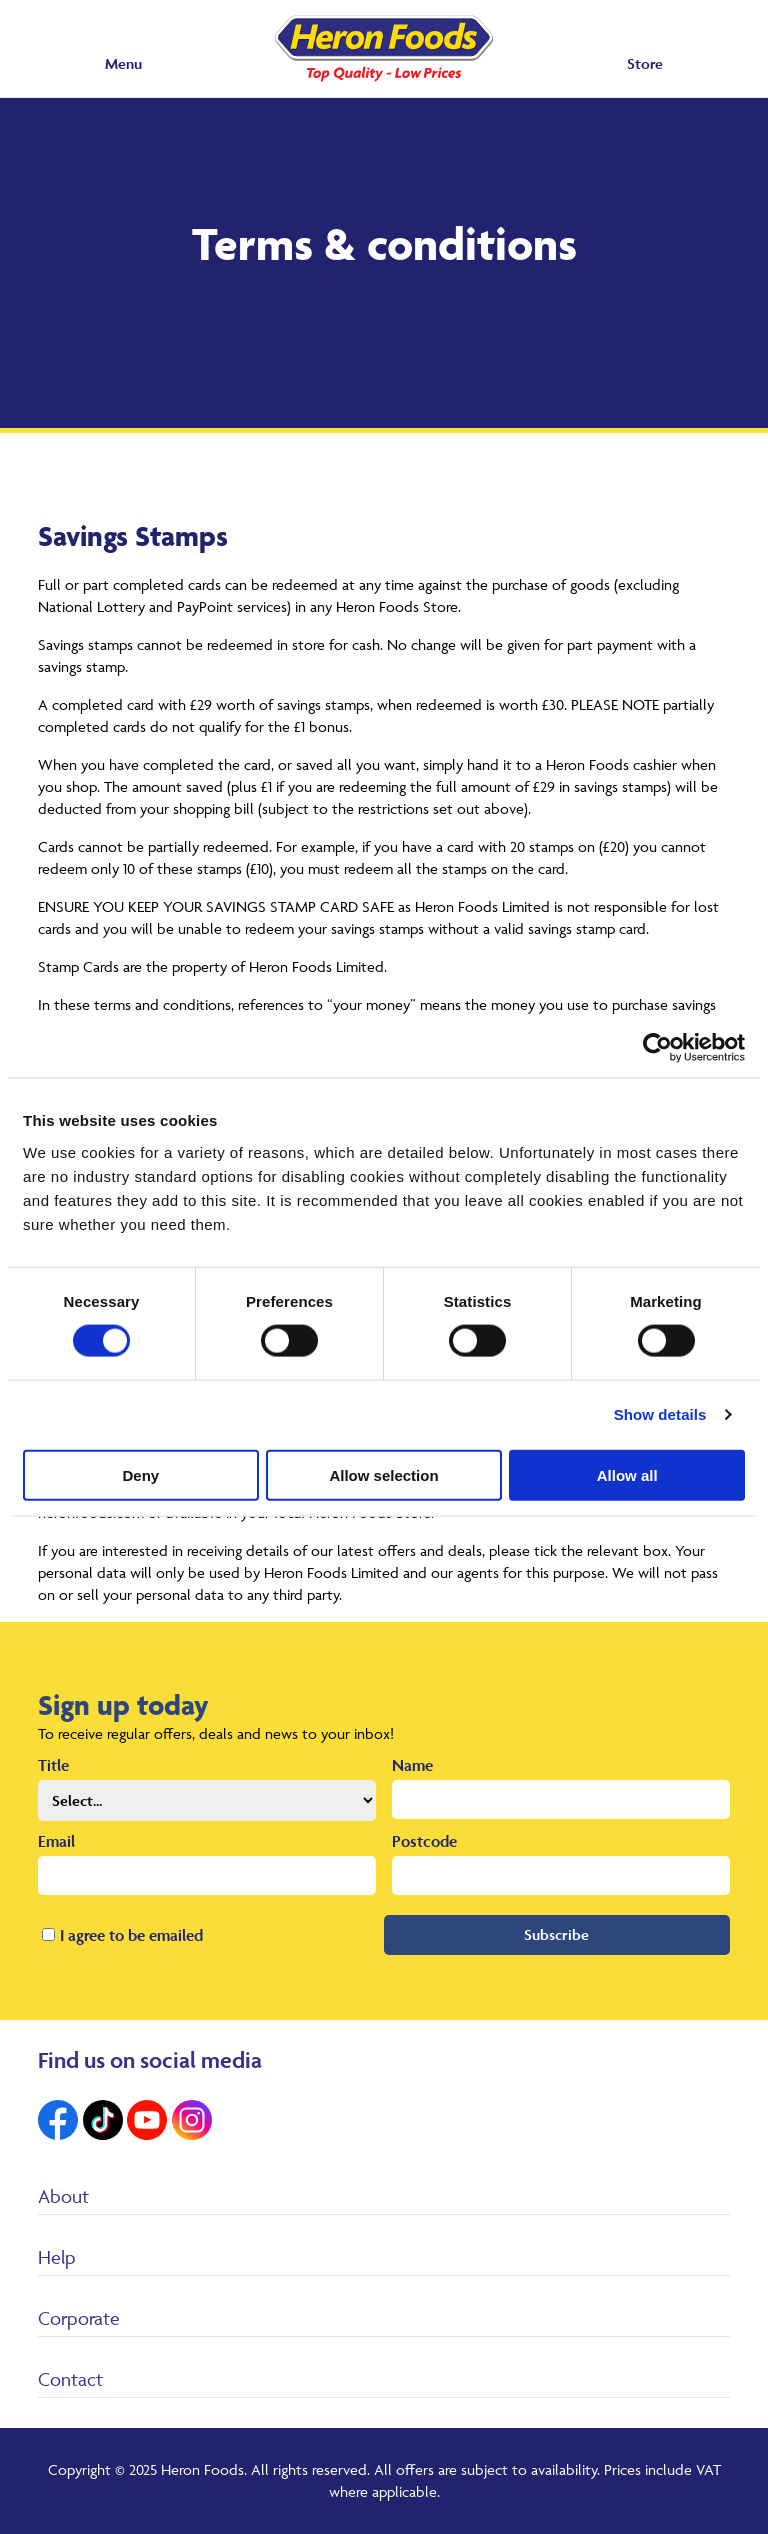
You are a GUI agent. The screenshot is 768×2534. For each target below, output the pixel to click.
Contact (70, 2379)
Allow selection (383, 1474)
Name (412, 1765)
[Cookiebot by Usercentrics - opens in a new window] (657, 1048)
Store (645, 63)
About (63, 2196)
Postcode (424, 1841)
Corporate (79, 2318)
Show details (660, 1414)
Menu (123, 63)
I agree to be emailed (131, 1935)
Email (56, 1841)
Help (57, 2257)
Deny (140, 1474)
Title (53, 1765)
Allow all (627, 1474)
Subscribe (556, 1934)
